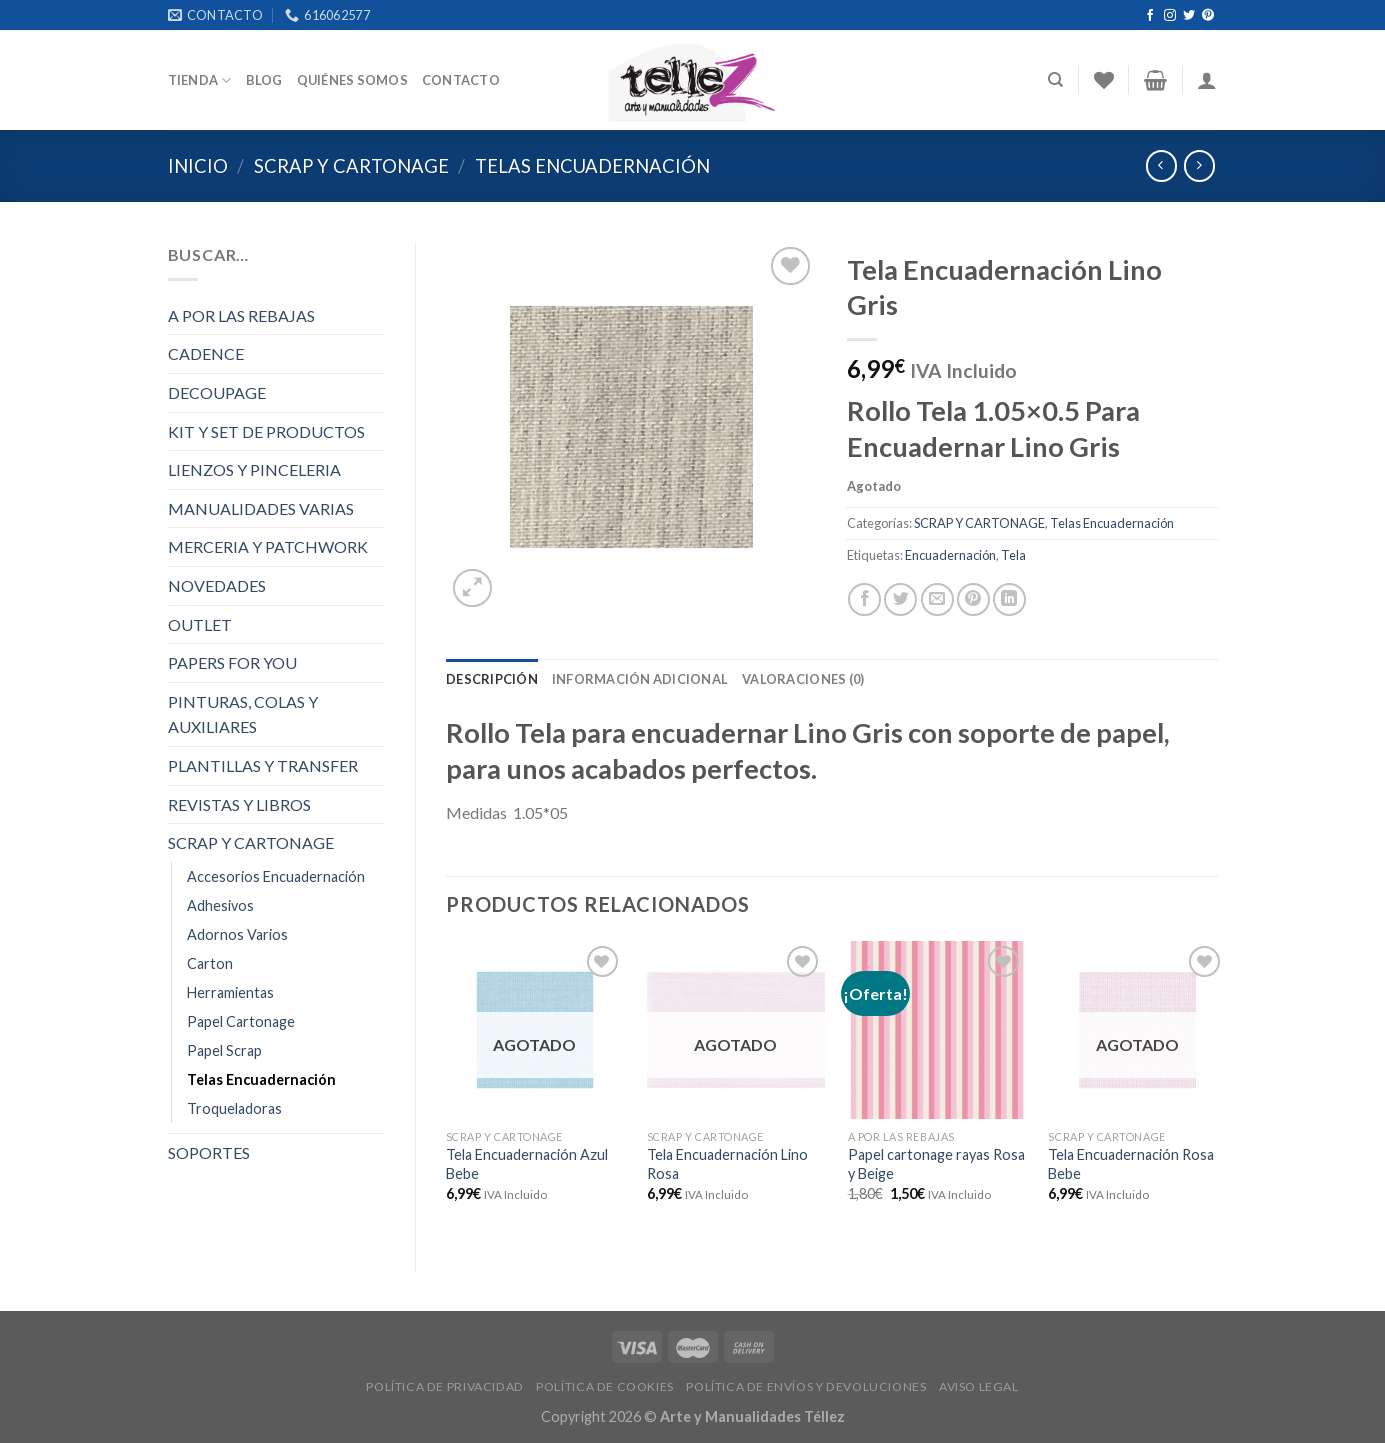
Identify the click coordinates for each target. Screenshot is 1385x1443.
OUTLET (200, 624)
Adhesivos (220, 905)
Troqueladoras (234, 1108)
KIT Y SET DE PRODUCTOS (266, 431)
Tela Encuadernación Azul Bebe (527, 1164)
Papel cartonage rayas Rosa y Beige (936, 1164)
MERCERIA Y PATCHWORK (268, 546)
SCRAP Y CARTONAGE (351, 166)
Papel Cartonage (241, 1021)
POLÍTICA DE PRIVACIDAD (444, 1386)
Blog (264, 80)
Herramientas (230, 992)
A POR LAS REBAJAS (241, 315)
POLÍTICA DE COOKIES (605, 1386)
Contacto (461, 80)
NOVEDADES (217, 585)
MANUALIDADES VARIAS (261, 508)
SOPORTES (209, 1152)
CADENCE (206, 353)
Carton (210, 963)
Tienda (200, 80)
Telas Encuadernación (592, 166)
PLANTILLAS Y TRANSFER (263, 765)
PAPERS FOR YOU (232, 662)
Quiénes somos (352, 80)
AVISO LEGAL (979, 1386)
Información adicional (640, 679)
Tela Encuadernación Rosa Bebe (1131, 1164)
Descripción (492, 679)
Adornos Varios (237, 934)
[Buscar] (1055, 80)
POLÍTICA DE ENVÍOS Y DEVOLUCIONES (806, 1386)
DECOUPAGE (217, 392)
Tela (1013, 555)
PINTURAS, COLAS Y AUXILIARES (243, 714)
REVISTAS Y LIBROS (239, 804)
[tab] (492, 679)
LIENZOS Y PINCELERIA (254, 469)
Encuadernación (950, 555)
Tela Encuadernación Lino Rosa (727, 1164)
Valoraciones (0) (803, 679)
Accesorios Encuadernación (276, 876)
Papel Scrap (224, 1050)
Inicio (198, 166)
